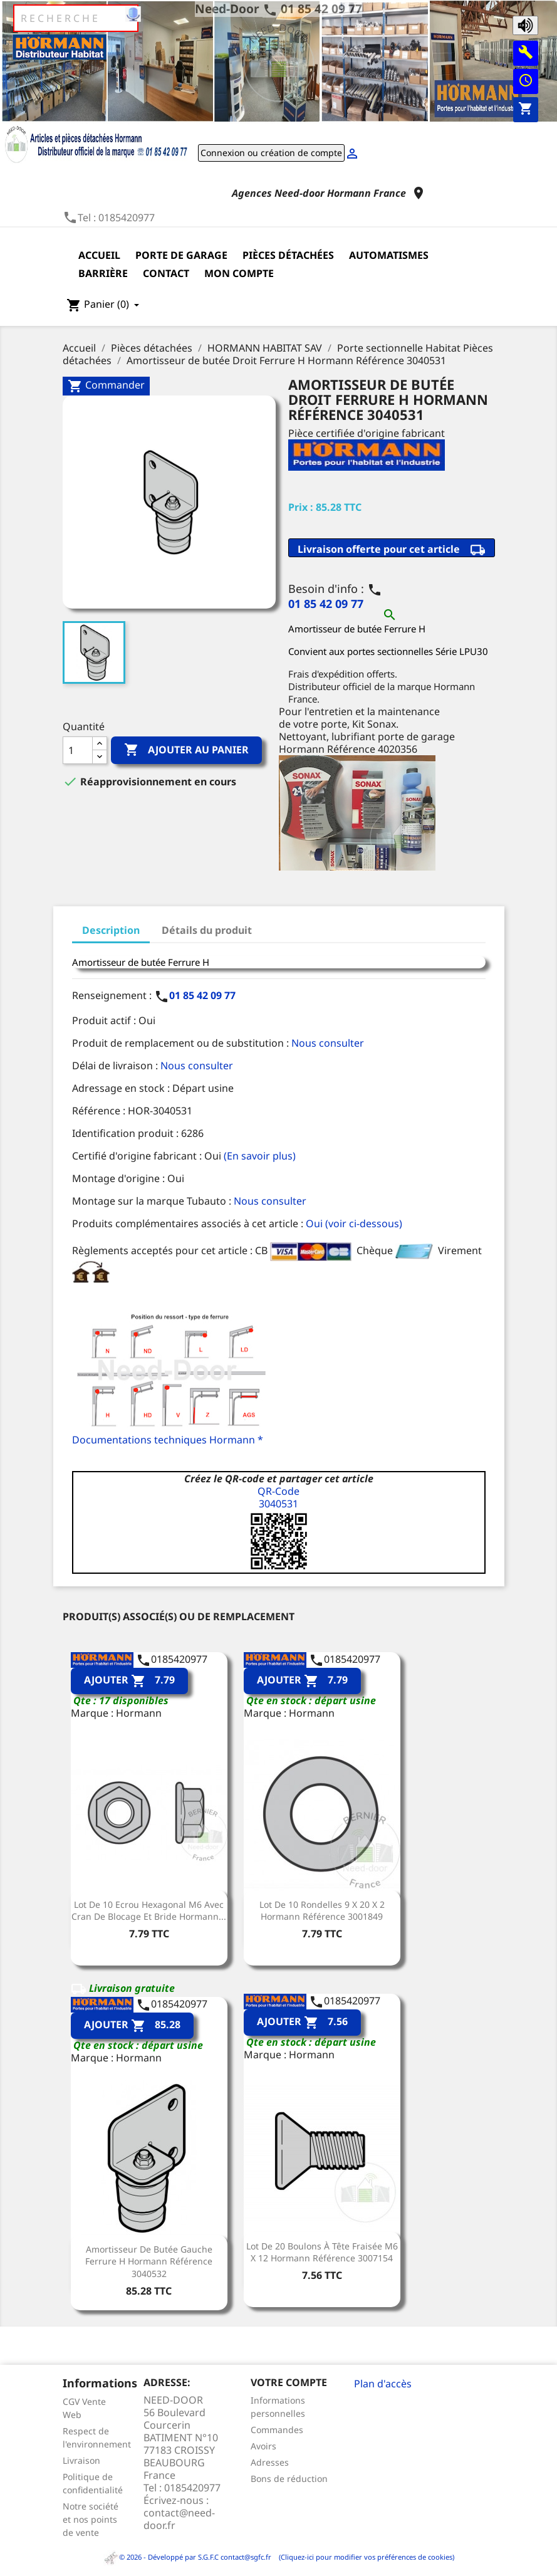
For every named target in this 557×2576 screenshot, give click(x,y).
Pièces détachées (288, 255)
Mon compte (239, 273)
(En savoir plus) (260, 1156)
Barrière (103, 273)
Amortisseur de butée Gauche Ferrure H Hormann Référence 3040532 (148, 2261)
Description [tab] (111, 930)
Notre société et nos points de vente (90, 2519)
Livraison (81, 2460)
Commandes (277, 2430)
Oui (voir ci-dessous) (354, 1223)
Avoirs (263, 2446)
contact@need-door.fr (179, 2519)
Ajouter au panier (186, 750)
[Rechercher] (75, 18)
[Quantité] (78, 750)
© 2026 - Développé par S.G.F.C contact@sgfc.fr (188, 2557)
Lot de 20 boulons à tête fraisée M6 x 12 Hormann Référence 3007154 (322, 2252)
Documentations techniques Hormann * (167, 1440)
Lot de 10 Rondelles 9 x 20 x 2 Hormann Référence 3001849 (322, 1910)
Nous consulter (327, 1043)
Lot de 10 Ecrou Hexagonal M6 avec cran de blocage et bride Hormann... (148, 1910)
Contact (166, 273)
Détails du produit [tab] (207, 930)
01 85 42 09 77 (321, 8)
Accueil (99, 255)
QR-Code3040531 (278, 1497)
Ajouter (129, 1681)
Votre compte (289, 2382)
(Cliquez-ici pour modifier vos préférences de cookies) (363, 2557)
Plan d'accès (383, 2383)
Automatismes (389, 255)
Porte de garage (181, 255)
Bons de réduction (289, 2478)
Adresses (270, 2462)
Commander (106, 386)
